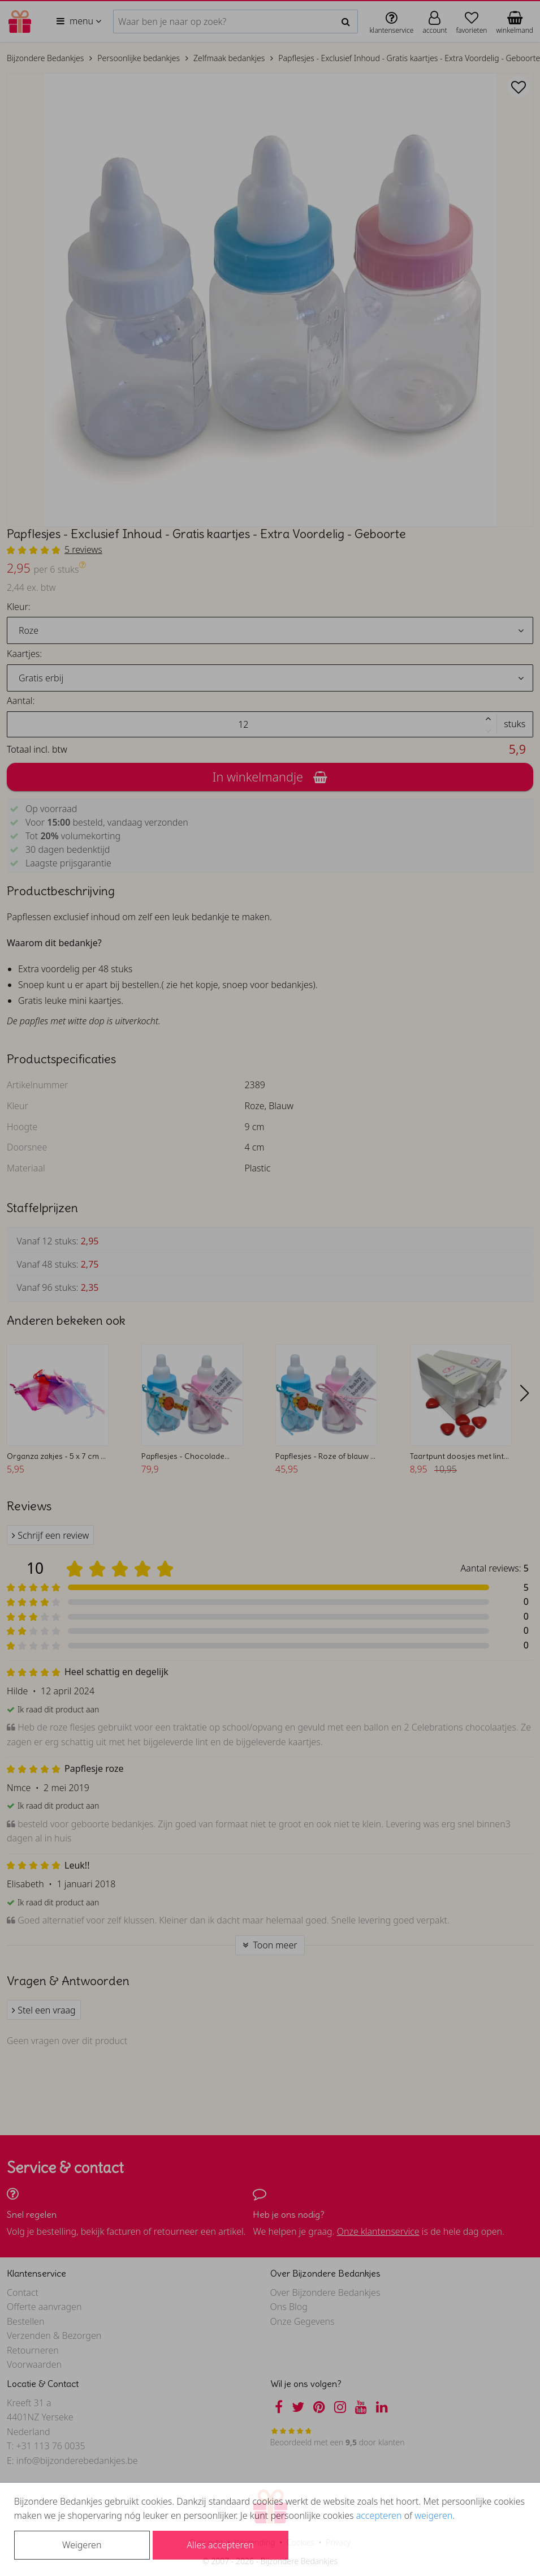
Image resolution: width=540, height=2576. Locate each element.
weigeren (433, 2515)
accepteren (379, 2515)
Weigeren (81, 2545)
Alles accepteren (220, 2545)
